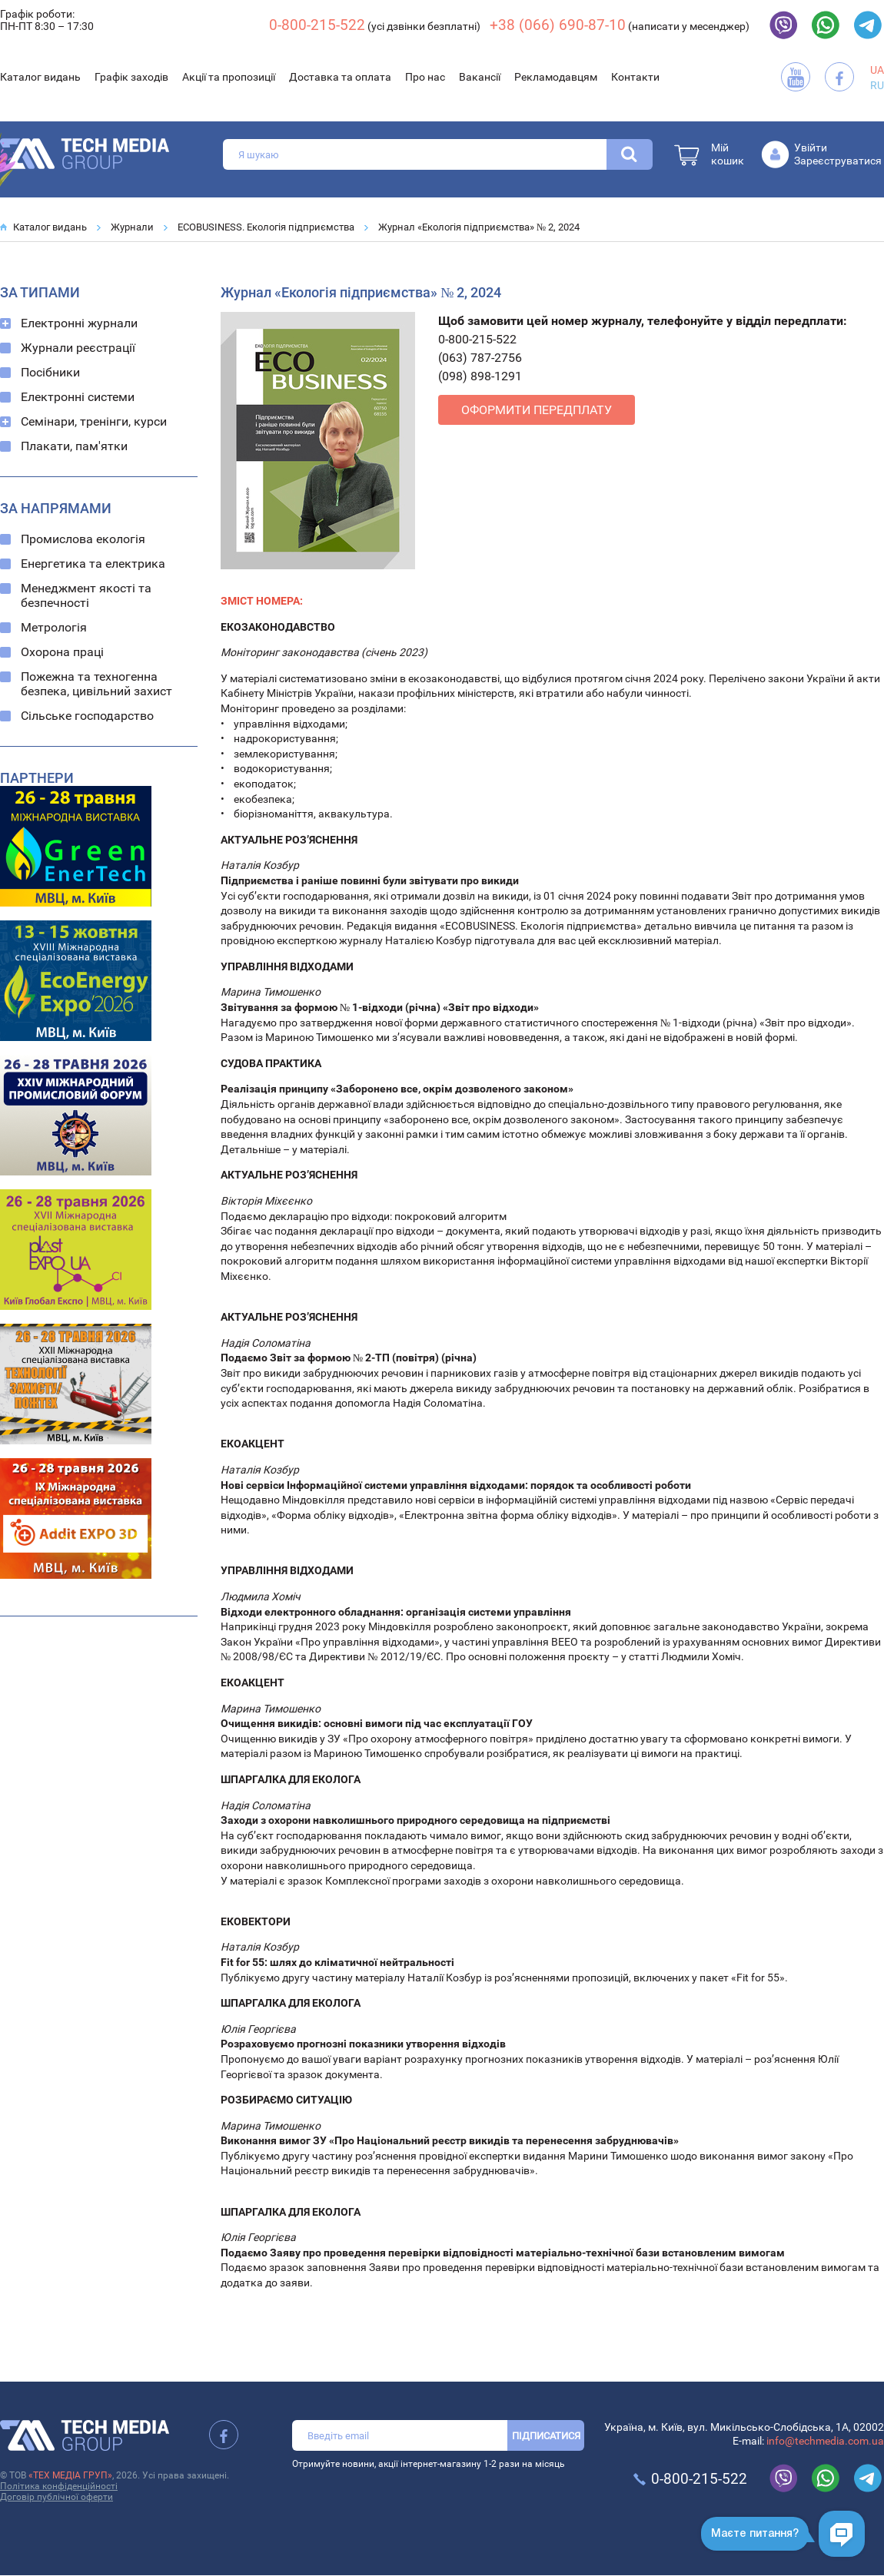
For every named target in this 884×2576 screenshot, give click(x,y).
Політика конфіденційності (59, 2486)
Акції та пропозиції (228, 77)
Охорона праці (62, 652)
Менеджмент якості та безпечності (86, 595)
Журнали (132, 227)
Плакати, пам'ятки (74, 446)
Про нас (425, 77)
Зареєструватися (838, 160)
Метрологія (54, 627)
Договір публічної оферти (56, 2496)
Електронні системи (78, 397)
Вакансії (479, 77)
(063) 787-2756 (480, 357)
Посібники (50, 372)
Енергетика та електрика (93, 563)
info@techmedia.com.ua (825, 2441)
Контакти (635, 77)
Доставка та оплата (340, 77)
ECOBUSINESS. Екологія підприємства (266, 227)
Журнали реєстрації (78, 347)
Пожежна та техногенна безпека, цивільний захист (96, 683)
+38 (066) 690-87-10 (558, 25)
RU (877, 85)
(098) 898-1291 (480, 376)
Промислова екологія (83, 539)
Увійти (810, 147)
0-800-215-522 (317, 25)
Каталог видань (40, 77)
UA (877, 70)
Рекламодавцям (555, 77)
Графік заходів (131, 77)
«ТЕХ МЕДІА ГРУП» (70, 2475)
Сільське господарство (87, 715)
